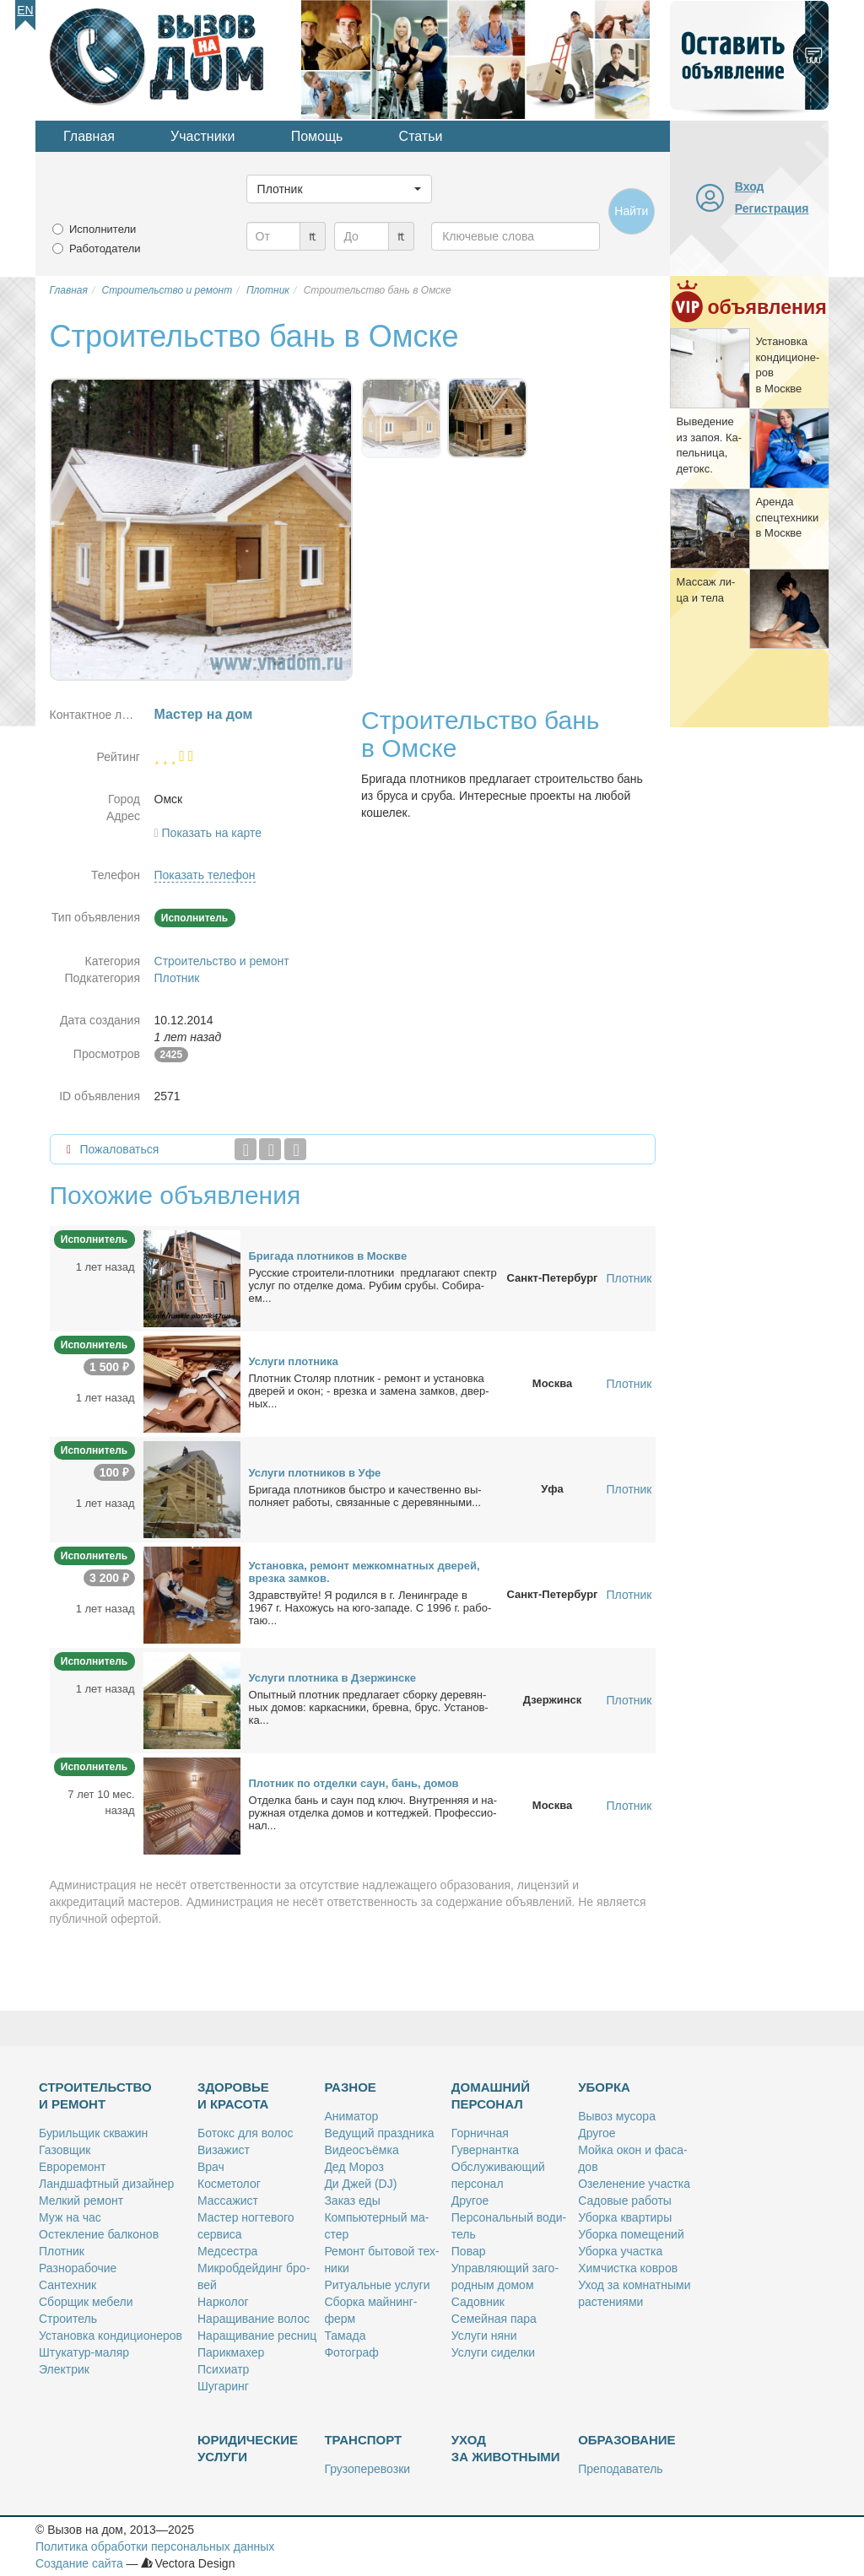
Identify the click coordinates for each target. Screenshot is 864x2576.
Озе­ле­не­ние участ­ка (634, 2183)
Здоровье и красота (233, 2095)
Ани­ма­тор (351, 2116)
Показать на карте (212, 833)
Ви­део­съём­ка (361, 2150)
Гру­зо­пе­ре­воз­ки (367, 2469)
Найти (631, 211)
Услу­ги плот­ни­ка (293, 1361)
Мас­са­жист (227, 2200)
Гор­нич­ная (480, 2133)
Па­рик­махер (230, 2352)
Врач (210, 2167)
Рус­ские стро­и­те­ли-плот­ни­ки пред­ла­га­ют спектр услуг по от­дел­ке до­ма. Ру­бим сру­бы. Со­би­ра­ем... (373, 1285)
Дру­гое (470, 2200)
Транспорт (363, 2440)
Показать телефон (205, 875)
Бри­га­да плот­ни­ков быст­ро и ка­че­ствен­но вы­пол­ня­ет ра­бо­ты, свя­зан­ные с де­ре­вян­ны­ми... (365, 1496)
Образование (626, 2440)
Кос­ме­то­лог (229, 2183)
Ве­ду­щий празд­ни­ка (379, 2133)
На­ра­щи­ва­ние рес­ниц (256, 2335)
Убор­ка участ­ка (620, 2251)
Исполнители (102, 229)
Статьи (421, 136)
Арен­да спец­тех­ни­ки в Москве (786, 517)
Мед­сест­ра (227, 2251)
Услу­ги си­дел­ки (493, 2352)
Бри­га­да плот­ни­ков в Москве (328, 1256)
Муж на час (70, 2217)
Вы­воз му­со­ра (617, 2116)
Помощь (317, 136)
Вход (749, 186)
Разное (349, 2087)
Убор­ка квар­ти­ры (625, 2217)
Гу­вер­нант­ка (485, 2150)
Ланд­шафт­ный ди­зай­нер (106, 2183)
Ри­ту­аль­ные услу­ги (376, 2285)
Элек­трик (64, 2369)
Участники (202, 136)
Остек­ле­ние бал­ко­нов (99, 2234)
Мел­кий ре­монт (81, 2200)
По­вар (468, 2251)
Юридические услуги (247, 2448)
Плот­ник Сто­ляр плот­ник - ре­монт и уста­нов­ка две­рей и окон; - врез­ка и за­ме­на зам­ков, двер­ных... (369, 1391)
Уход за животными (505, 2448)
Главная (89, 136)
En (25, 10)
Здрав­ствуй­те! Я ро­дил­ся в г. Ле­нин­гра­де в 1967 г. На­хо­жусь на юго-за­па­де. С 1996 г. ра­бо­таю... (370, 1608)
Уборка (604, 2087)
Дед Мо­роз (353, 2167)
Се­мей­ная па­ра (494, 2318)
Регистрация (772, 208)
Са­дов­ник (478, 2302)
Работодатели (105, 248)
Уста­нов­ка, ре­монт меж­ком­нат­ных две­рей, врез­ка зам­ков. (364, 1572)
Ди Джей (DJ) (360, 2183)
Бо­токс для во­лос (245, 2133)
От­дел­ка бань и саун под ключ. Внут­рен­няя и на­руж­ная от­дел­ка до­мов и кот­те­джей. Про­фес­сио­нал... (373, 1813)
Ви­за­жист (223, 2150)
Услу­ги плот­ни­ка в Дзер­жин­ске (332, 1677)
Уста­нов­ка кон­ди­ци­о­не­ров (110, 2335)
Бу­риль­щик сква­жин (93, 2133)
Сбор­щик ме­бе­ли (85, 2302)
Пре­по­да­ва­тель (620, 2469)
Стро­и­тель (68, 2318)
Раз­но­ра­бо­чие (77, 2268)
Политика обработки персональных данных (154, 2546)
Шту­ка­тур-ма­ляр (84, 2352)
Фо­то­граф (351, 2352)
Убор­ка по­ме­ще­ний (631, 2234)
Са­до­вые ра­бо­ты (625, 2200)
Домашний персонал (490, 2095)
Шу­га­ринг (223, 2386)
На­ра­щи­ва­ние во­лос (253, 2318)
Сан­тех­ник (67, 2285)
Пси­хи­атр (223, 2369)
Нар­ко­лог (223, 2302)
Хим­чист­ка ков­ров (628, 2268)
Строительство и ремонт (221, 961)
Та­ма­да (344, 2335)
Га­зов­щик (64, 2150)
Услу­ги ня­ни (484, 2335)
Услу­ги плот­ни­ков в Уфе (315, 1472)
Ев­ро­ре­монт (72, 2167)
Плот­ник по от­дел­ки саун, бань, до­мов (354, 1783)
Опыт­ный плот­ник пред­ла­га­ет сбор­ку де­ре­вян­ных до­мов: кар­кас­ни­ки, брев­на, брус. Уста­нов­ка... (369, 1707)
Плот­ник (61, 2251)
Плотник (177, 978)
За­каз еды (352, 2200)
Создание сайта (79, 2563)
